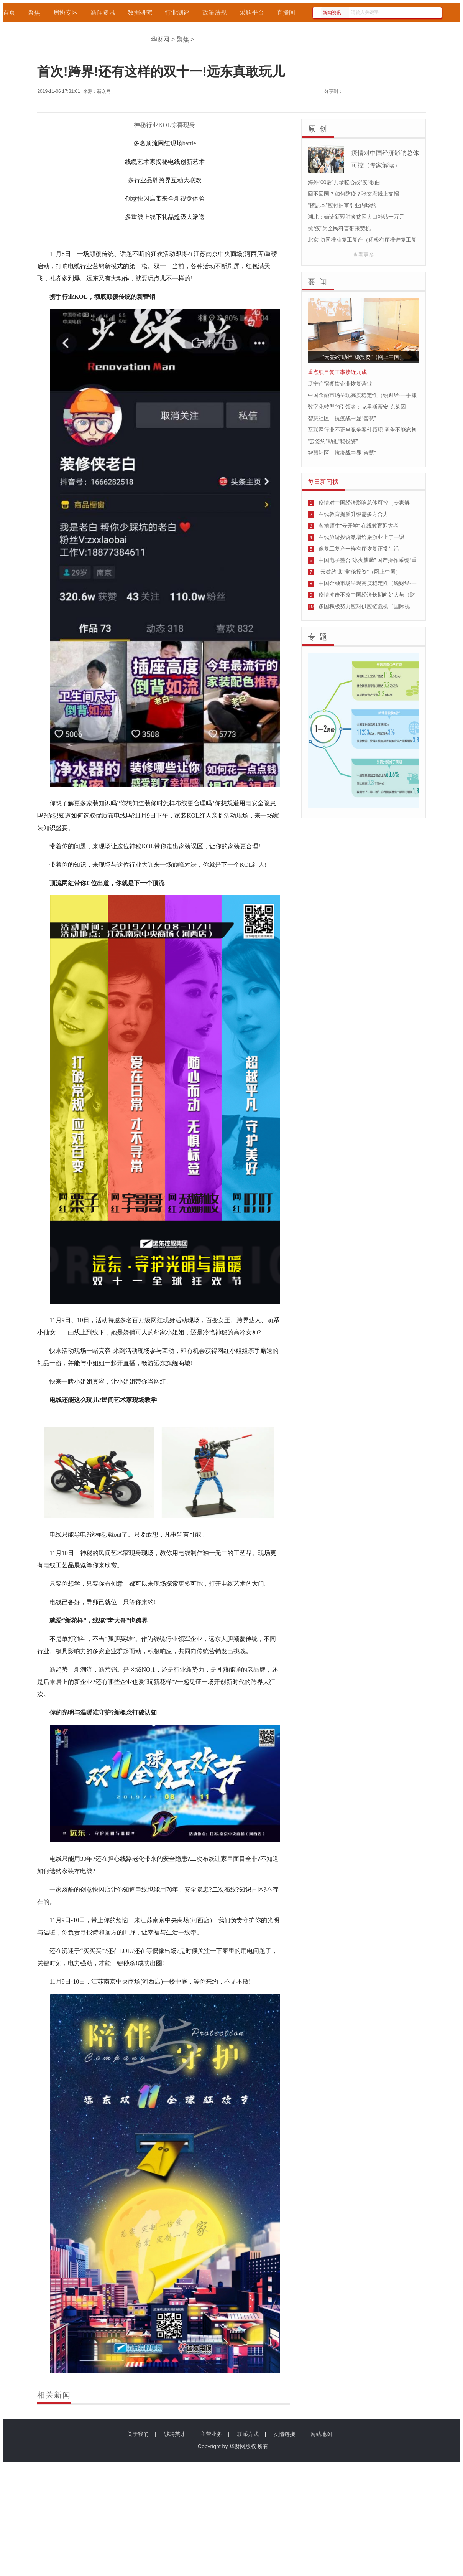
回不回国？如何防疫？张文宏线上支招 (353, 194)
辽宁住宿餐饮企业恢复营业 (340, 384)
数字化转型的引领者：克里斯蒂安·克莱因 (357, 407)
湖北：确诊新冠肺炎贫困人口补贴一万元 (356, 217)
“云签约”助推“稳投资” (333, 441)
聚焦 (34, 12)
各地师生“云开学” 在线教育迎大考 (359, 526)
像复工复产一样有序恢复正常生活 (359, 549)
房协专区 (65, 12)
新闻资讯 (102, 12)
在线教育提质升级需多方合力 (353, 514)
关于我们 (138, 2434)
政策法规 (214, 12)
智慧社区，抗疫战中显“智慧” (342, 418)
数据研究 (140, 12)
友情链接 (284, 2434)
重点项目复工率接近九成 (337, 372)
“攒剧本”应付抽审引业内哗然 (342, 205)
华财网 (160, 39)
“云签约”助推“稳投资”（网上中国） (360, 572)
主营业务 (211, 2434)
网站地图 (321, 2434)
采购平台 (252, 12)
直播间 (286, 12)
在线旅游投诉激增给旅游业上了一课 (361, 537)
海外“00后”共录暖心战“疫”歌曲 (344, 182)
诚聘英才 (175, 2434)
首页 (9, 12)
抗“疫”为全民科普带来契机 (339, 228)
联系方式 (248, 2434)
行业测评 (177, 12)
